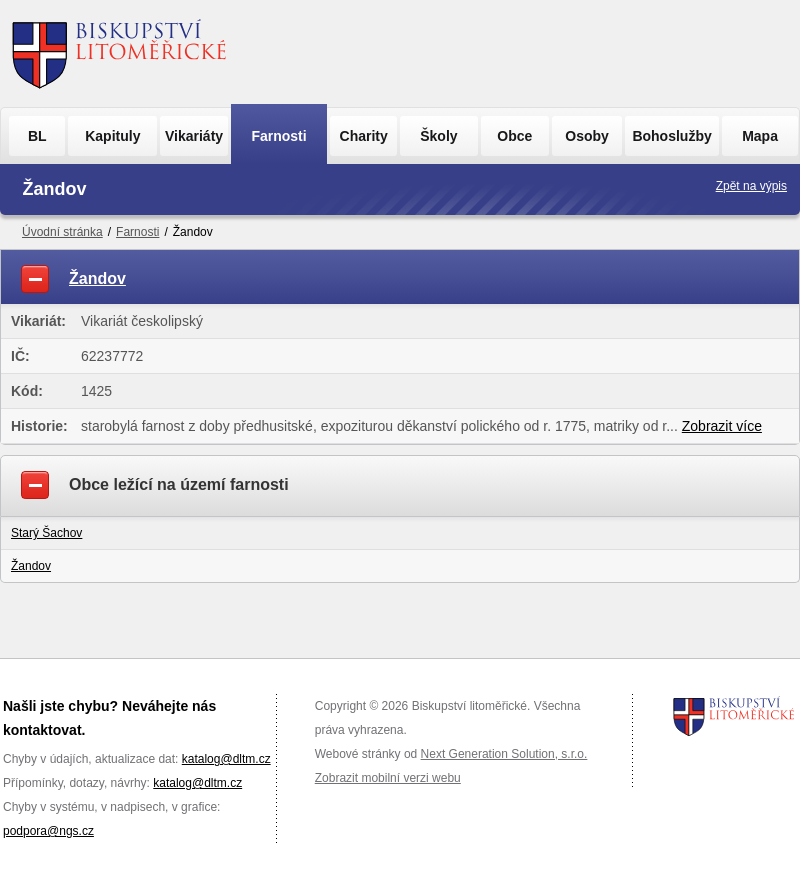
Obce (514, 136)
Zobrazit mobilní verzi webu (388, 778)
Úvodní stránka (62, 232)
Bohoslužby (671, 136)
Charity (364, 136)
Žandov (31, 566)
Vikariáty (194, 136)
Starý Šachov (46, 533)
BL (37, 136)
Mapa (760, 136)
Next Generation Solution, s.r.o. (504, 754)
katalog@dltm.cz (226, 759)
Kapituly (112, 136)
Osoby (587, 136)
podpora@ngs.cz (48, 831)
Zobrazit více (722, 426)
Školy (438, 136)
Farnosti (278, 136)
